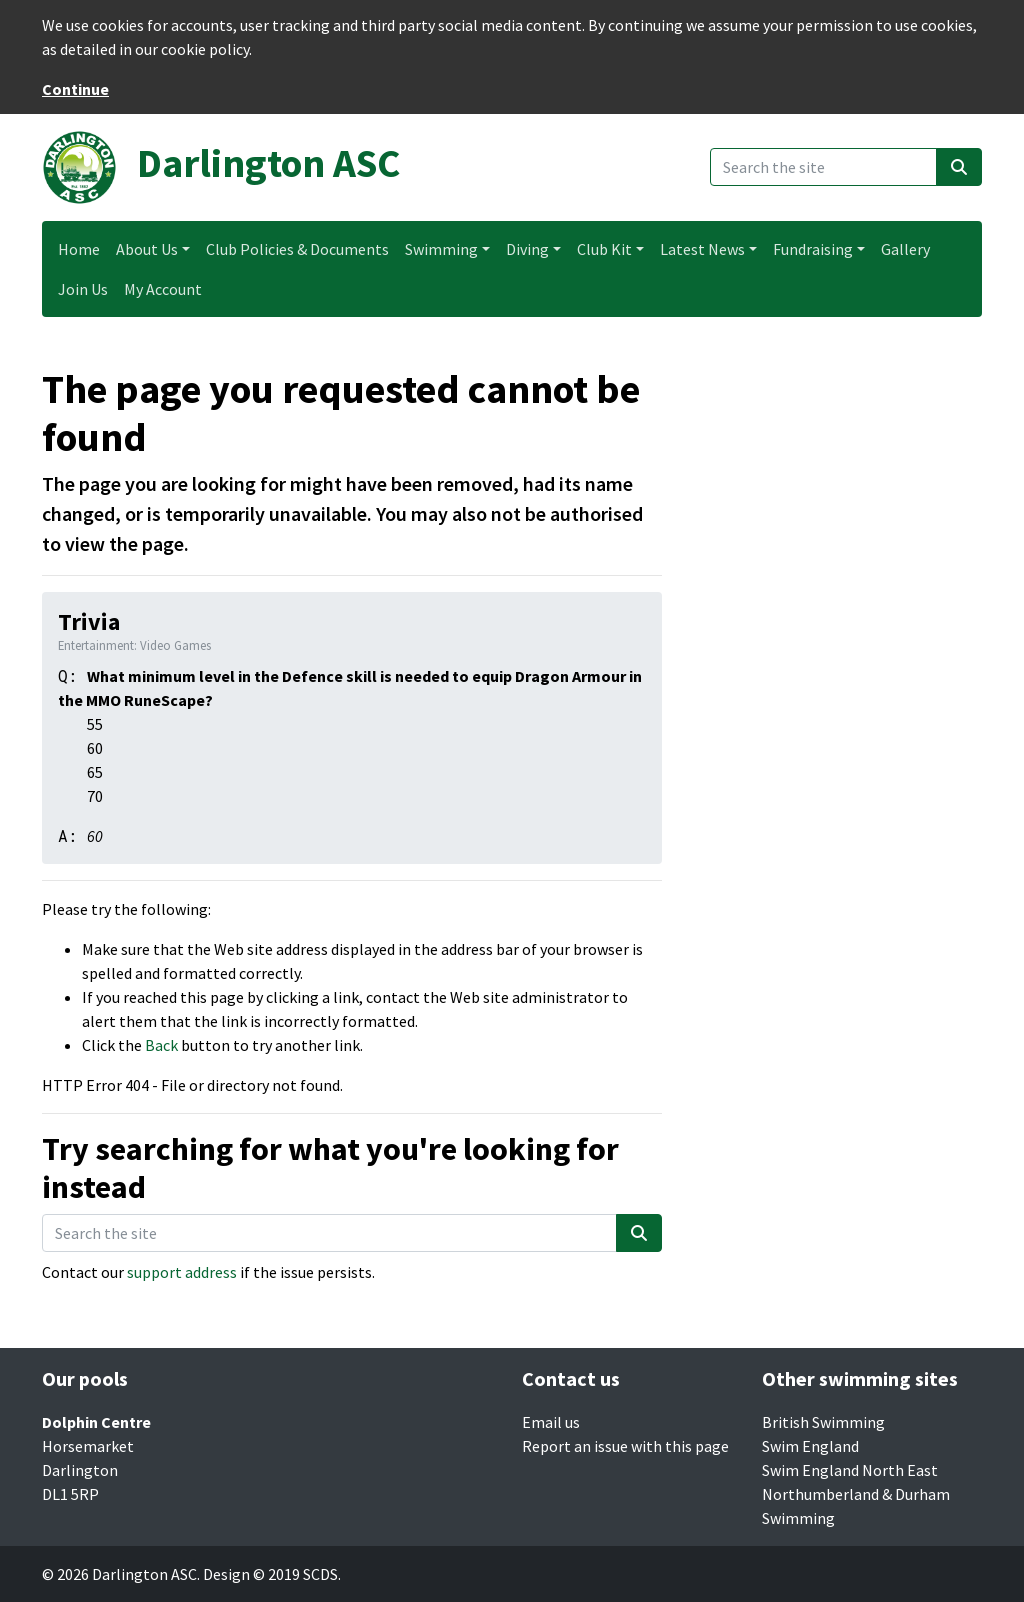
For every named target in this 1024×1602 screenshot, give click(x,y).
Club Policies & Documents (297, 249)
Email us (551, 1422)
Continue (75, 89)
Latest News (702, 249)
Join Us (83, 289)
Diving (527, 249)
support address (182, 1272)
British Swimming (823, 1422)
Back (161, 1045)
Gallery (905, 249)
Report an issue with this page (625, 1446)
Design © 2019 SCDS (270, 1574)
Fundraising (813, 249)
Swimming (441, 249)
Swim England (810, 1446)
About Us (147, 249)
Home (79, 249)
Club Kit (604, 249)
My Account (163, 289)
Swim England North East (850, 1470)
